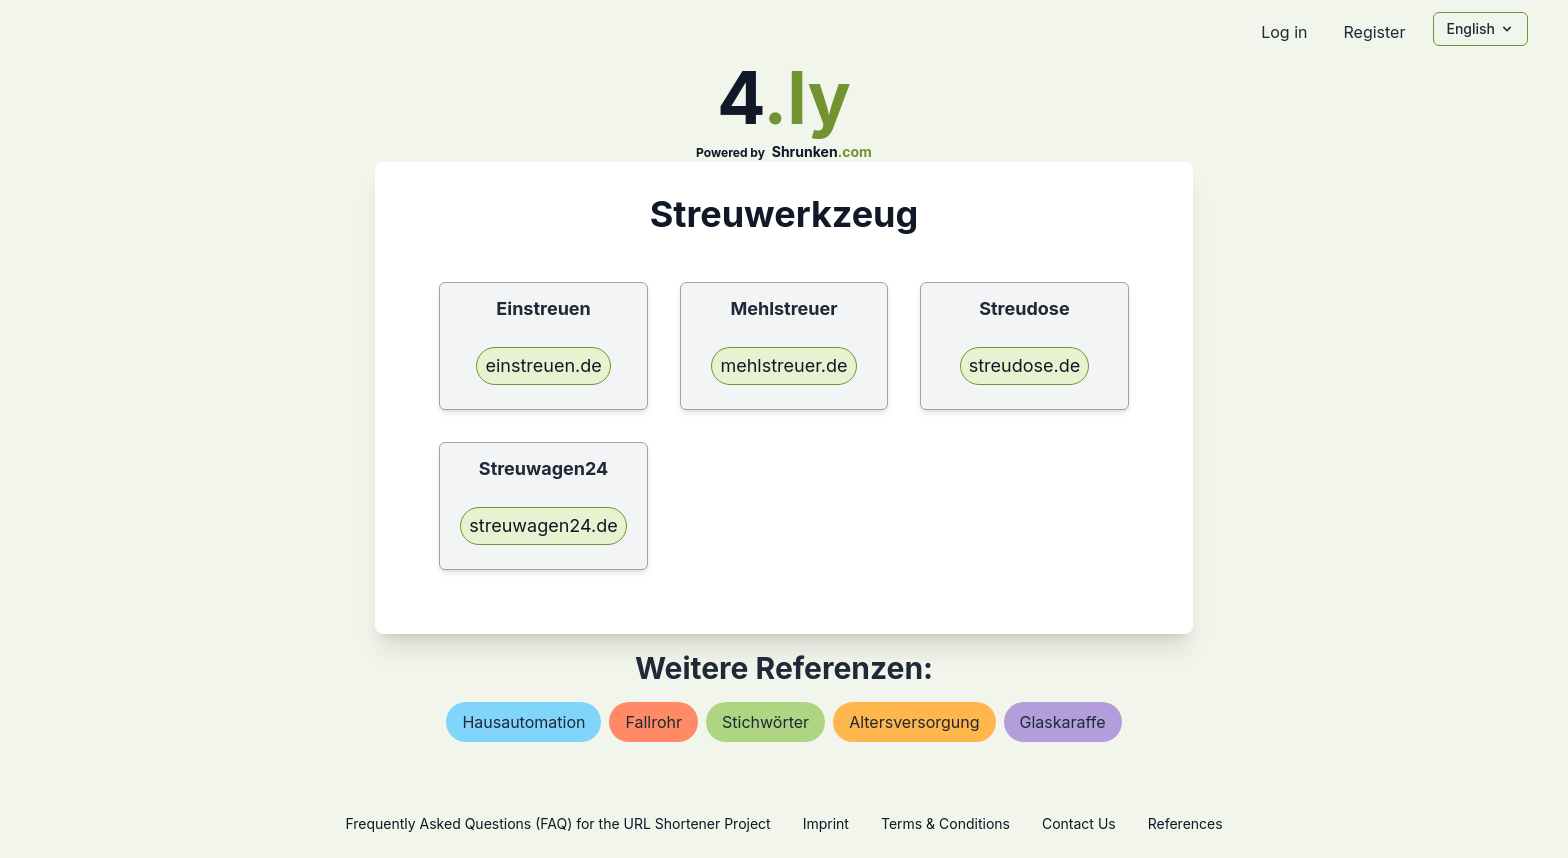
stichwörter (765, 722)
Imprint (826, 823)
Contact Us (1079, 823)
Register (1374, 32)
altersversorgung (914, 722)
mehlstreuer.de (783, 365)
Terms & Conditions (945, 823)
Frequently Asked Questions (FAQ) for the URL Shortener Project (557, 823)
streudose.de (1025, 365)
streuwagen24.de (543, 525)
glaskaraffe (1063, 722)
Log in (1284, 32)
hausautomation (523, 722)
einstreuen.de (543, 365)
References (1185, 823)
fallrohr (653, 722)
